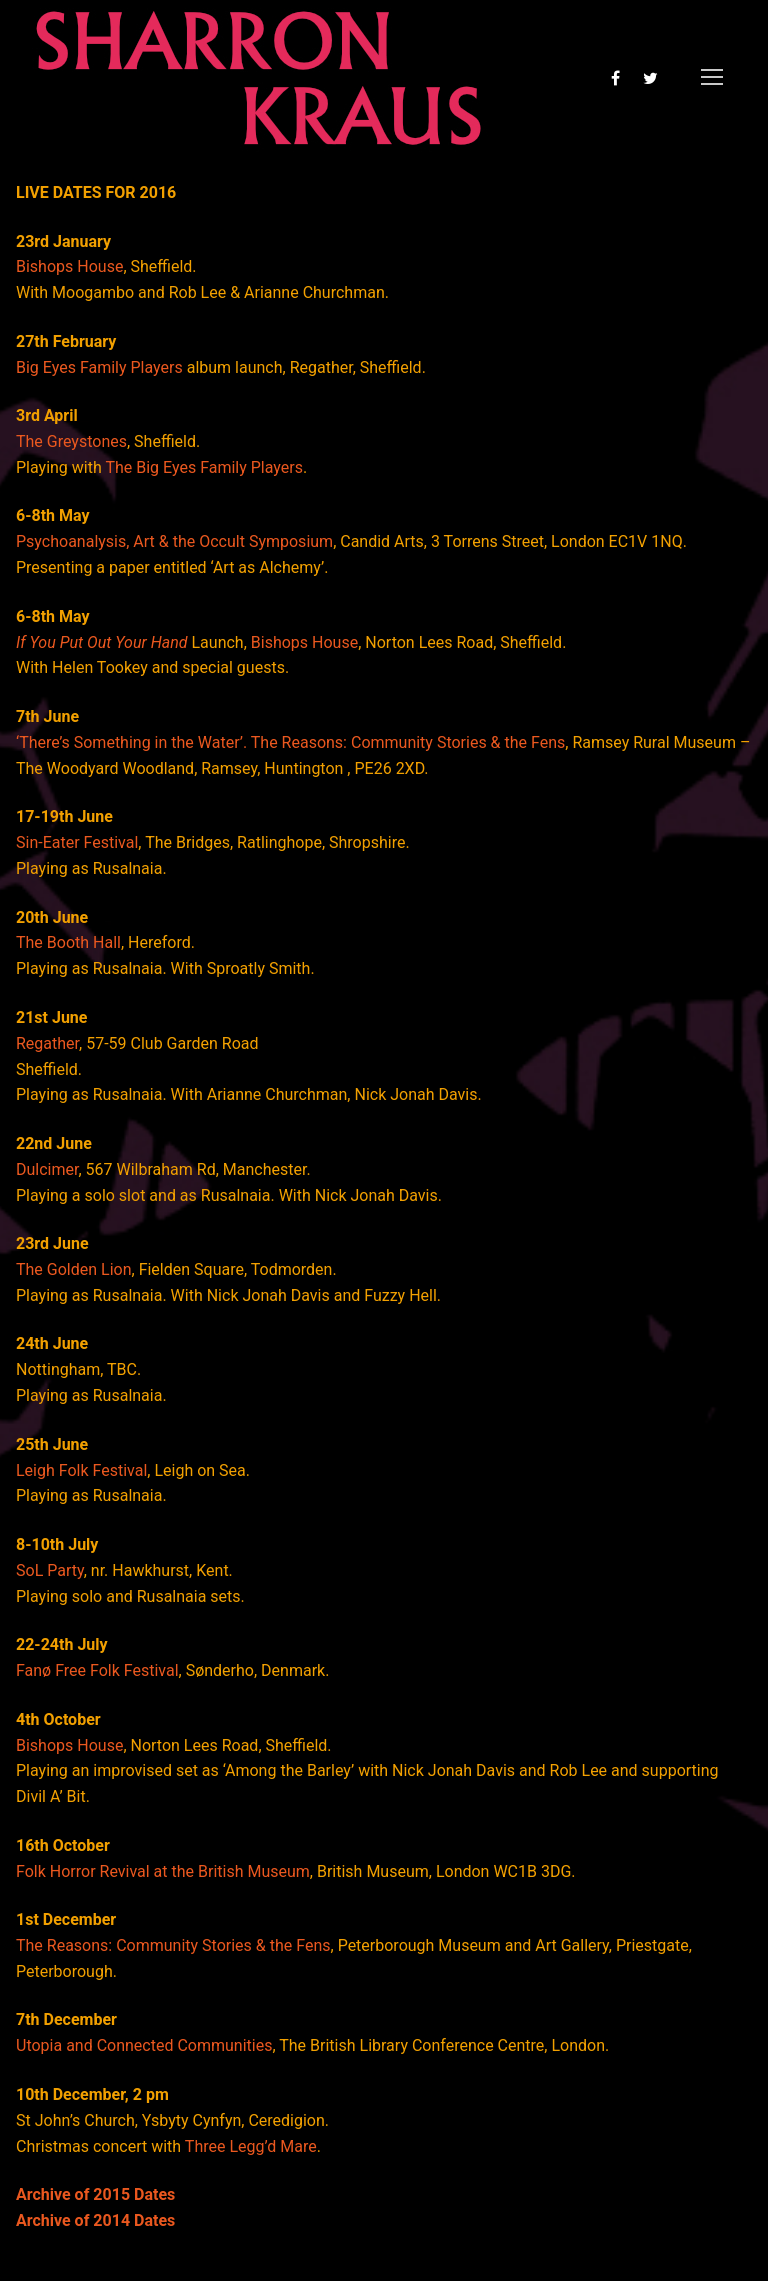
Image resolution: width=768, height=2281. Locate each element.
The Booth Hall (68, 942)
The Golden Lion (74, 1269)
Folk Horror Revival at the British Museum (163, 1871)
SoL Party (50, 1570)
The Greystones (71, 441)
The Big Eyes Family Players (204, 467)
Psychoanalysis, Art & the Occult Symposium (174, 541)
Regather (47, 1043)
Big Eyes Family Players (99, 367)
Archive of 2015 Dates (95, 2194)
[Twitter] (650, 77)
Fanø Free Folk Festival (97, 1670)
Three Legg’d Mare (251, 2146)
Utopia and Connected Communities (144, 2045)
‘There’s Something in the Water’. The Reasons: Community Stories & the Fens (290, 742)
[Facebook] (615, 77)
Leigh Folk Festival (81, 1470)
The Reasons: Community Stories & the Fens (173, 1945)
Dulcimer (47, 1169)
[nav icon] (712, 78)
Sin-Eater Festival (77, 842)
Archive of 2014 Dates (95, 2220)
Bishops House (69, 266)
